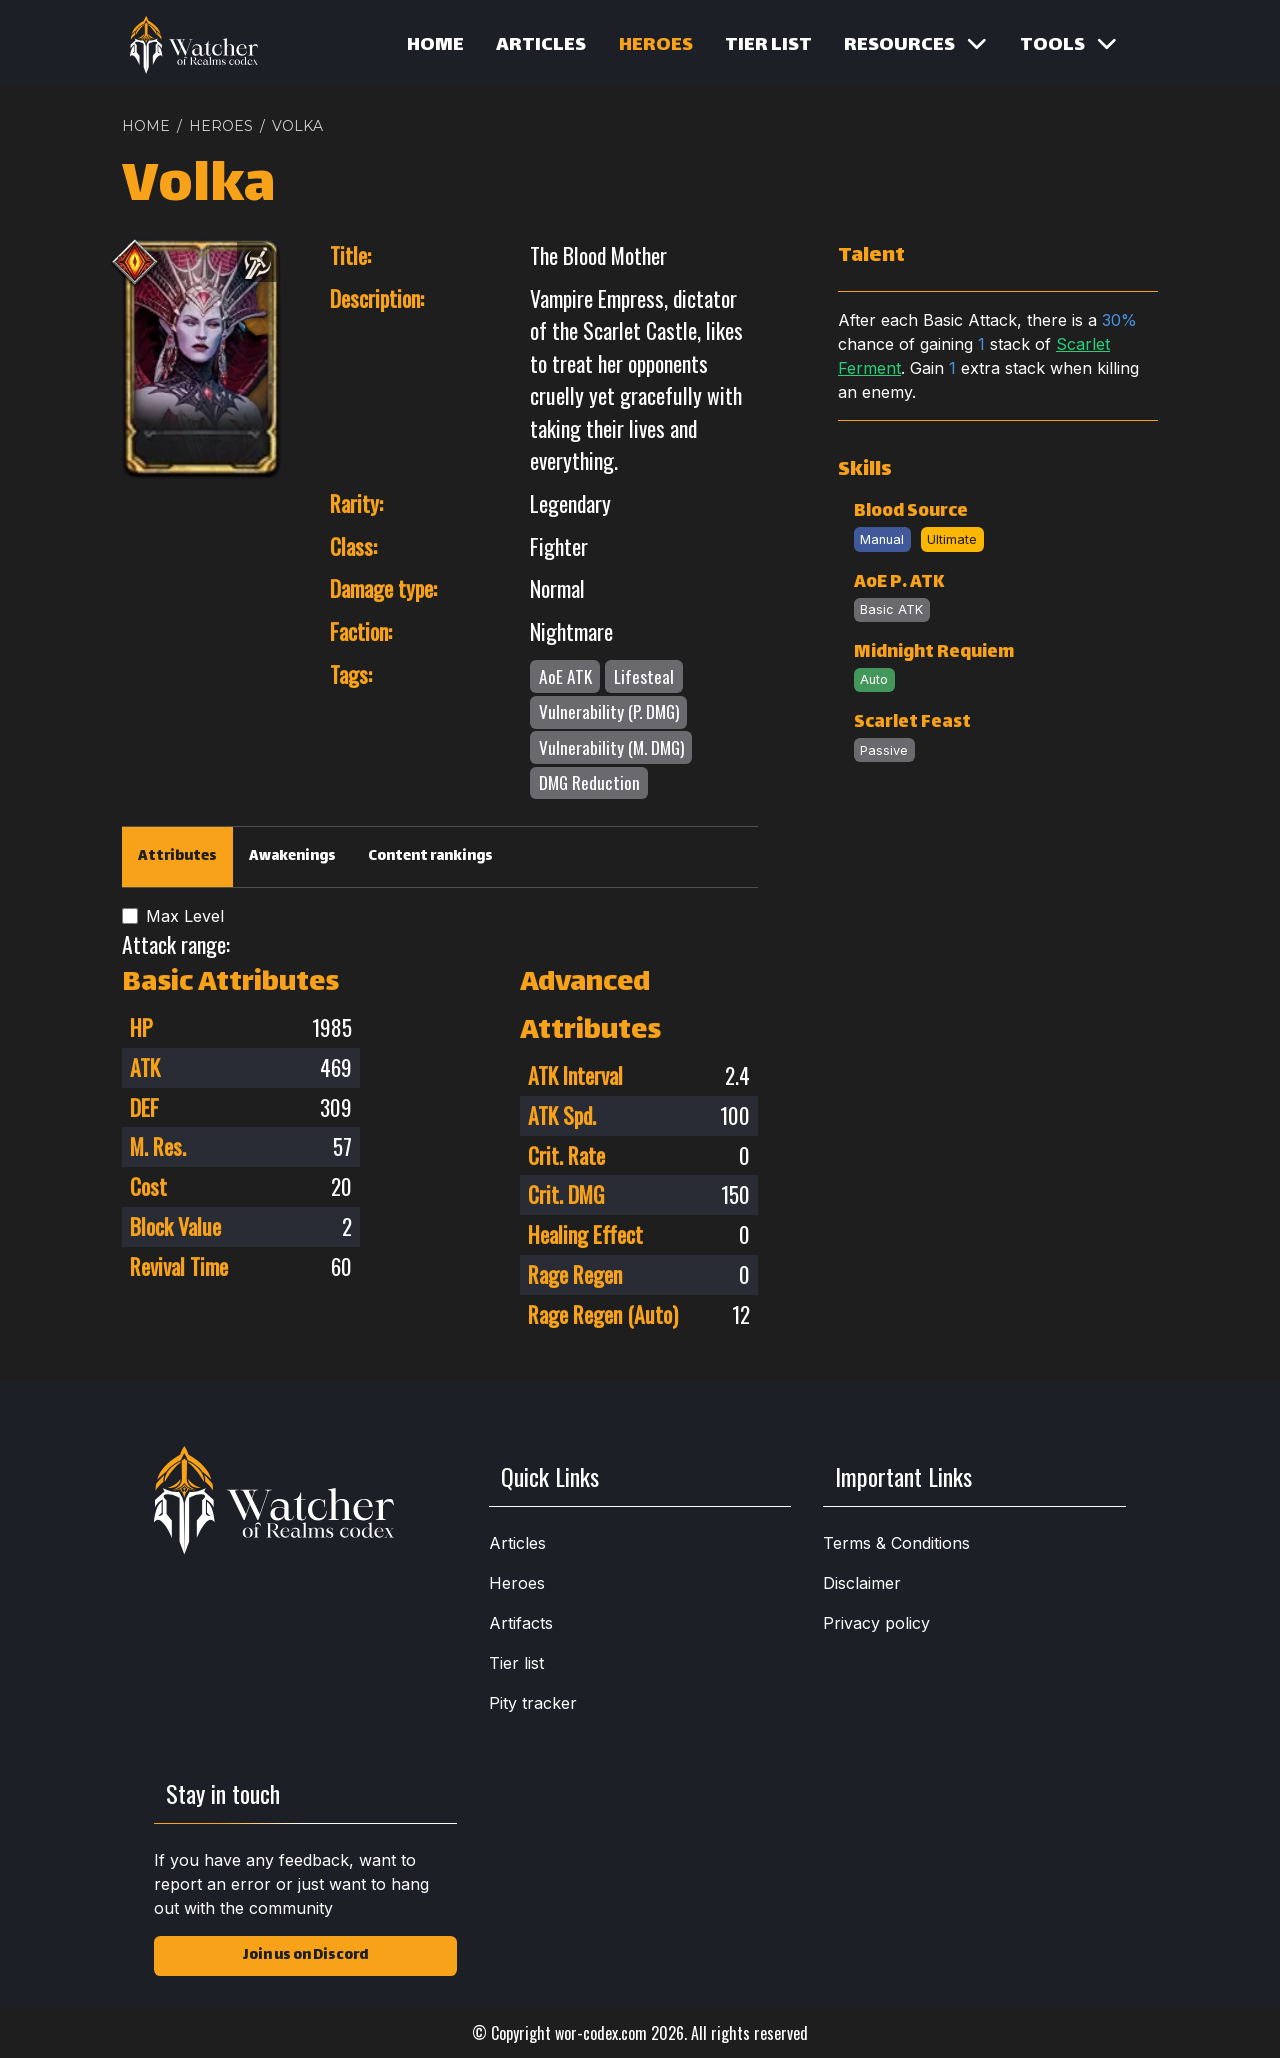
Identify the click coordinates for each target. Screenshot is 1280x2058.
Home (435, 46)
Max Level (185, 916)
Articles (541, 46)
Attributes (177, 856)
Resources (915, 46)
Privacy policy (876, 1623)
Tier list (768, 46)
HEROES (221, 126)
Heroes (656, 46)
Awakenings (292, 856)
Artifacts (521, 1623)
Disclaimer (862, 1583)
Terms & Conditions (896, 1543)
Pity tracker (533, 1703)
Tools (1068, 46)
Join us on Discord (305, 1955)
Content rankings (430, 856)
